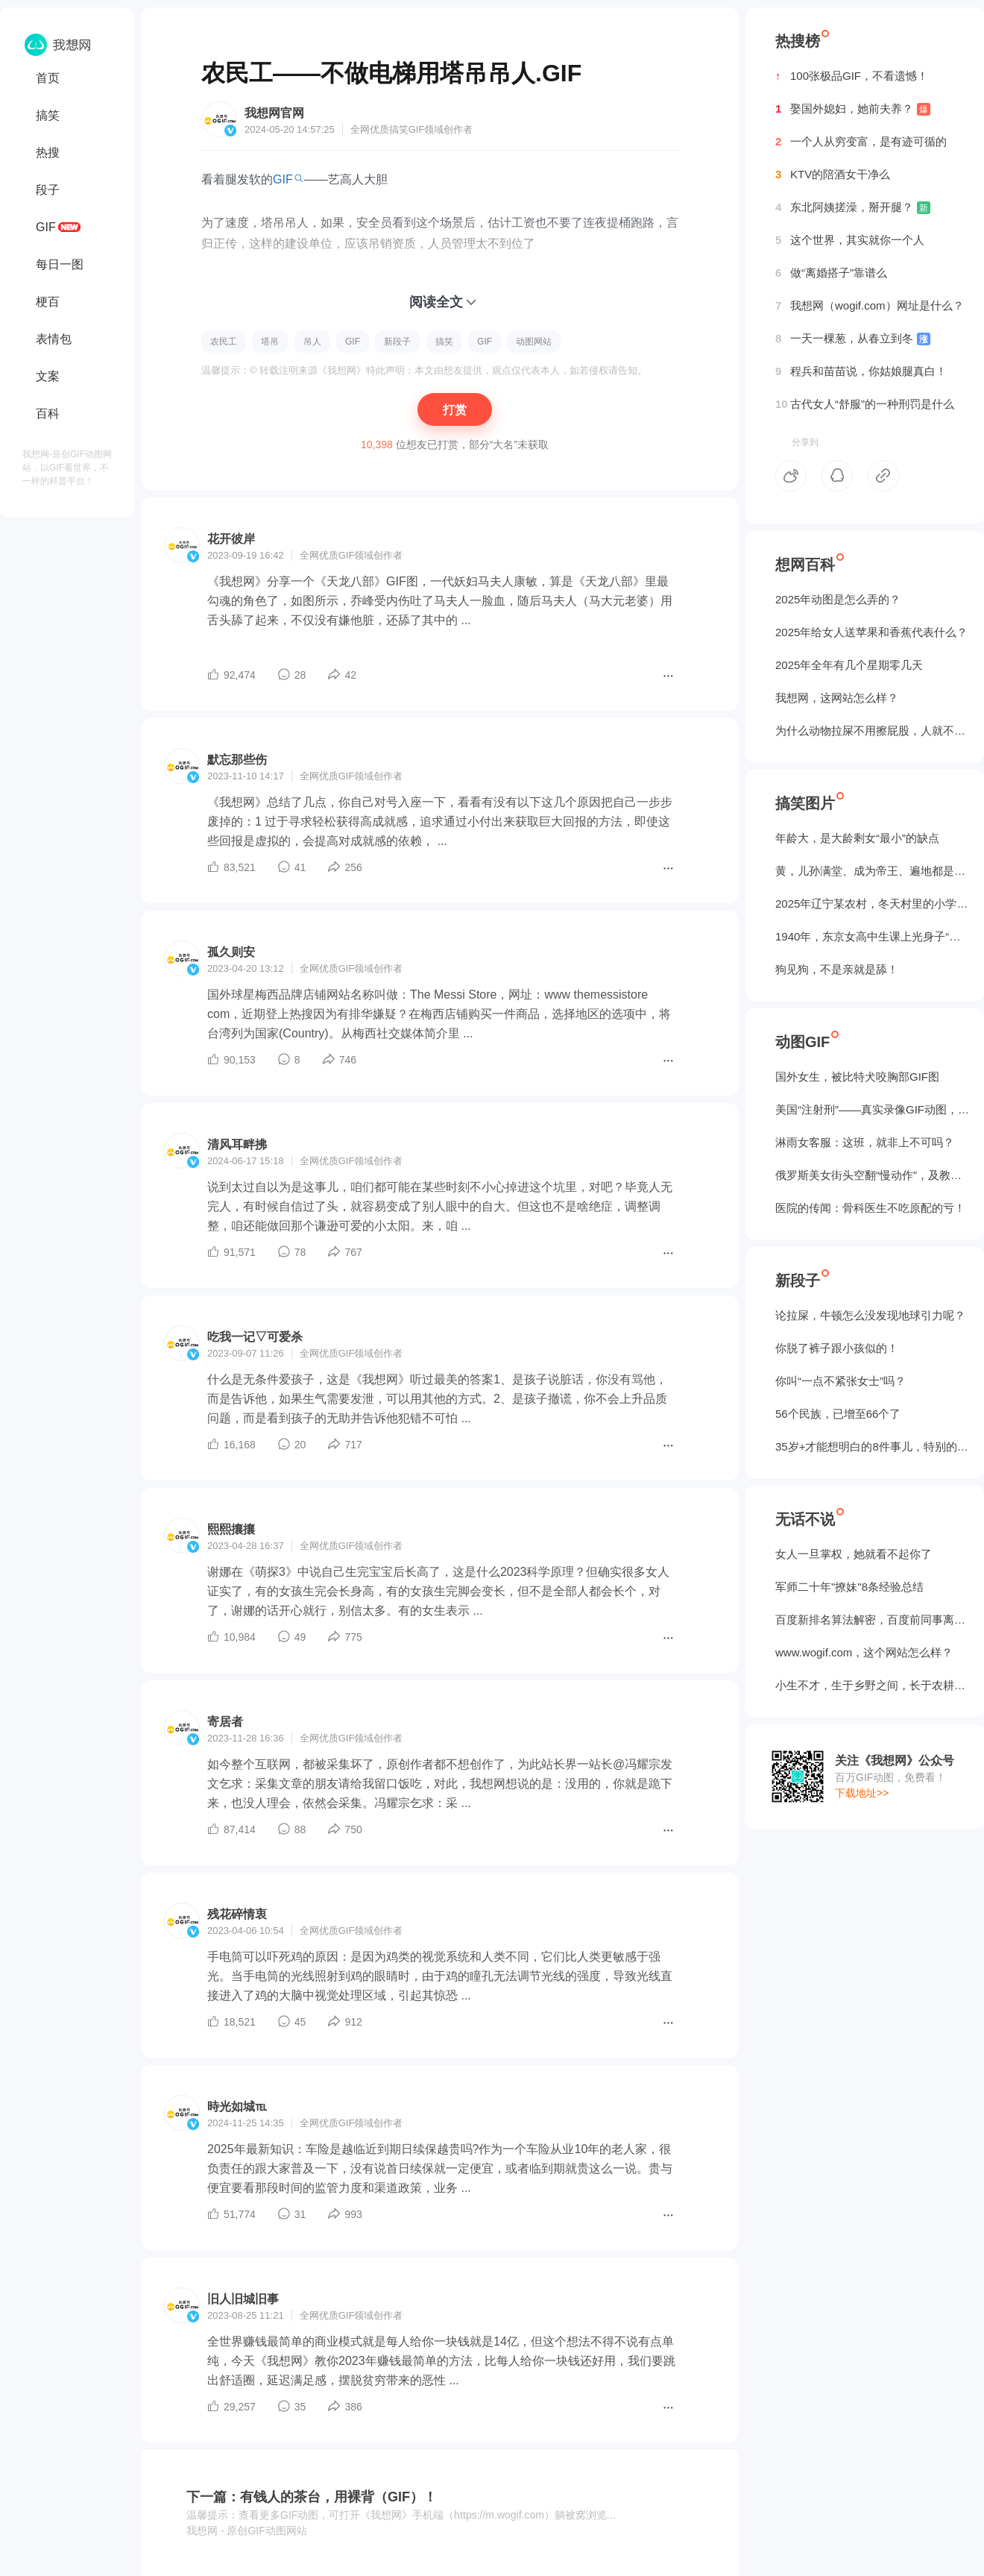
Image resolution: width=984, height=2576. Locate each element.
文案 (48, 376)
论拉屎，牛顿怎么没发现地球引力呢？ (870, 1315)
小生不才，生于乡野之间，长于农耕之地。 (872, 1685)
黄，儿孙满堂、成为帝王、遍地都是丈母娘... (872, 870)
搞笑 (48, 115)
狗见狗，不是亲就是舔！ (836, 969)
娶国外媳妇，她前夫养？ (852, 108)
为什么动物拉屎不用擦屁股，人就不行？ (872, 730)
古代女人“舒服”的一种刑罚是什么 (864, 404)
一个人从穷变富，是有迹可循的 (861, 141)
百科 (48, 413)
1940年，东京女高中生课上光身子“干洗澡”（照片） (872, 936)
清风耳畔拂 (237, 1144)
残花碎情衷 (237, 1914)
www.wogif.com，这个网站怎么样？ (864, 1652)
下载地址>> (862, 1793)
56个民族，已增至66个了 (838, 1413)
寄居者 (225, 1721)
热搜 (48, 152)
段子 (48, 189)
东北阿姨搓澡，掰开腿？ (852, 207)
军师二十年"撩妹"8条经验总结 (849, 1586)
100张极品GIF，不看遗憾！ (851, 76)
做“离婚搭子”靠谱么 (831, 273)
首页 (48, 78)
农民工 (223, 341)
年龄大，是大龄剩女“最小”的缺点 (857, 838)
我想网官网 (274, 113)
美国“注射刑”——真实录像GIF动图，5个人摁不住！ (872, 1109)
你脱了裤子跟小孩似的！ (836, 1348)
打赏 (455, 409)
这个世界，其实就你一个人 (849, 240)
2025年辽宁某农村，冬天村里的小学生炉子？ (872, 903)
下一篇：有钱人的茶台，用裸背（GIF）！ (311, 2496)
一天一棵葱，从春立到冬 (852, 338)
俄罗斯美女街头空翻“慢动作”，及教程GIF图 (872, 1175)
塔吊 (270, 341)
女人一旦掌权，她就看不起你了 (853, 1554)
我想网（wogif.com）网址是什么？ (869, 305)
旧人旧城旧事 (243, 2299)
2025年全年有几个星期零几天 (849, 665)
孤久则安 (231, 952)
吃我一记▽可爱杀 (255, 1337)
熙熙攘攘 (231, 1529)
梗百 (48, 301)
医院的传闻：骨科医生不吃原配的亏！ (870, 1207)
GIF (46, 227)
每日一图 (59, 264)
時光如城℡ (237, 2106)
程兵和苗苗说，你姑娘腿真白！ (861, 371)
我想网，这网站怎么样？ (836, 697)
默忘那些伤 (237, 759)
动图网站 (534, 341)
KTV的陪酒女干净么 (832, 174)
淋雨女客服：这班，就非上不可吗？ (864, 1142)
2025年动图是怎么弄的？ (838, 599)
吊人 (312, 341)
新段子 (397, 341)
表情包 (54, 339)
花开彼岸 (231, 539)
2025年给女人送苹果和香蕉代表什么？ (871, 632)
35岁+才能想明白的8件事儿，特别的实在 (872, 1446)
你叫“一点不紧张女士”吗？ (840, 1381)
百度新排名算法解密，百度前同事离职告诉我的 (872, 1619)
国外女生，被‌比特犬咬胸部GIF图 (857, 1076)
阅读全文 (436, 302)
